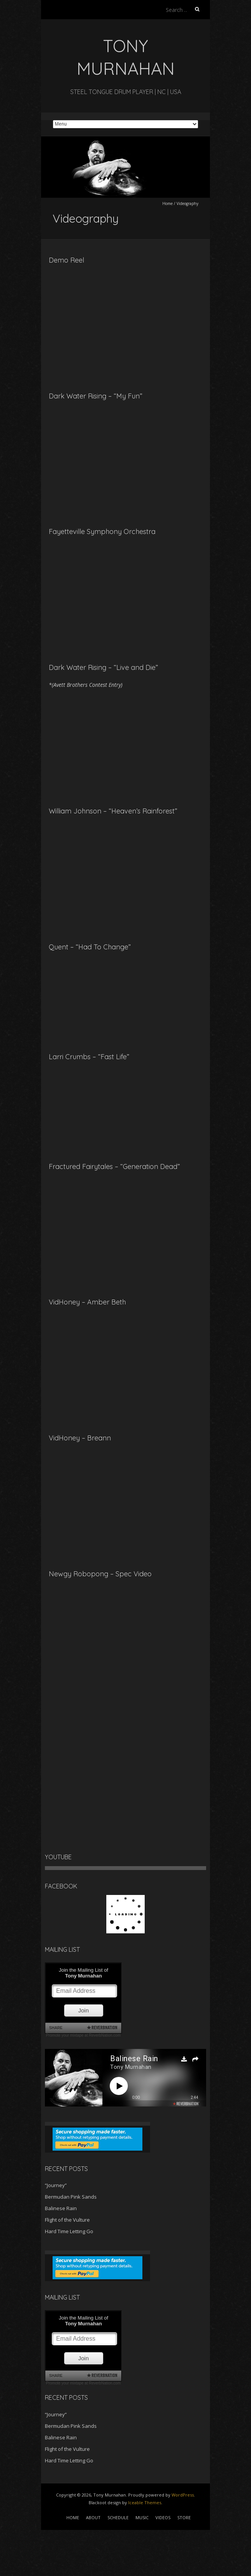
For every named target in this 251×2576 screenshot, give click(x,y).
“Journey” (56, 2185)
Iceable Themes (144, 2502)
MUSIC (142, 2517)
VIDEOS (162, 2517)
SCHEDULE (118, 2517)
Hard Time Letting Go (69, 2231)
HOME (72, 2517)
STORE (184, 2517)
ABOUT (93, 2517)
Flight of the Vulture (67, 2219)
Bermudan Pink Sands (71, 2196)
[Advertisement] (61, 2549)
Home (167, 203)
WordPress (183, 2495)
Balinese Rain (61, 2208)
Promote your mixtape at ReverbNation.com (83, 2035)
